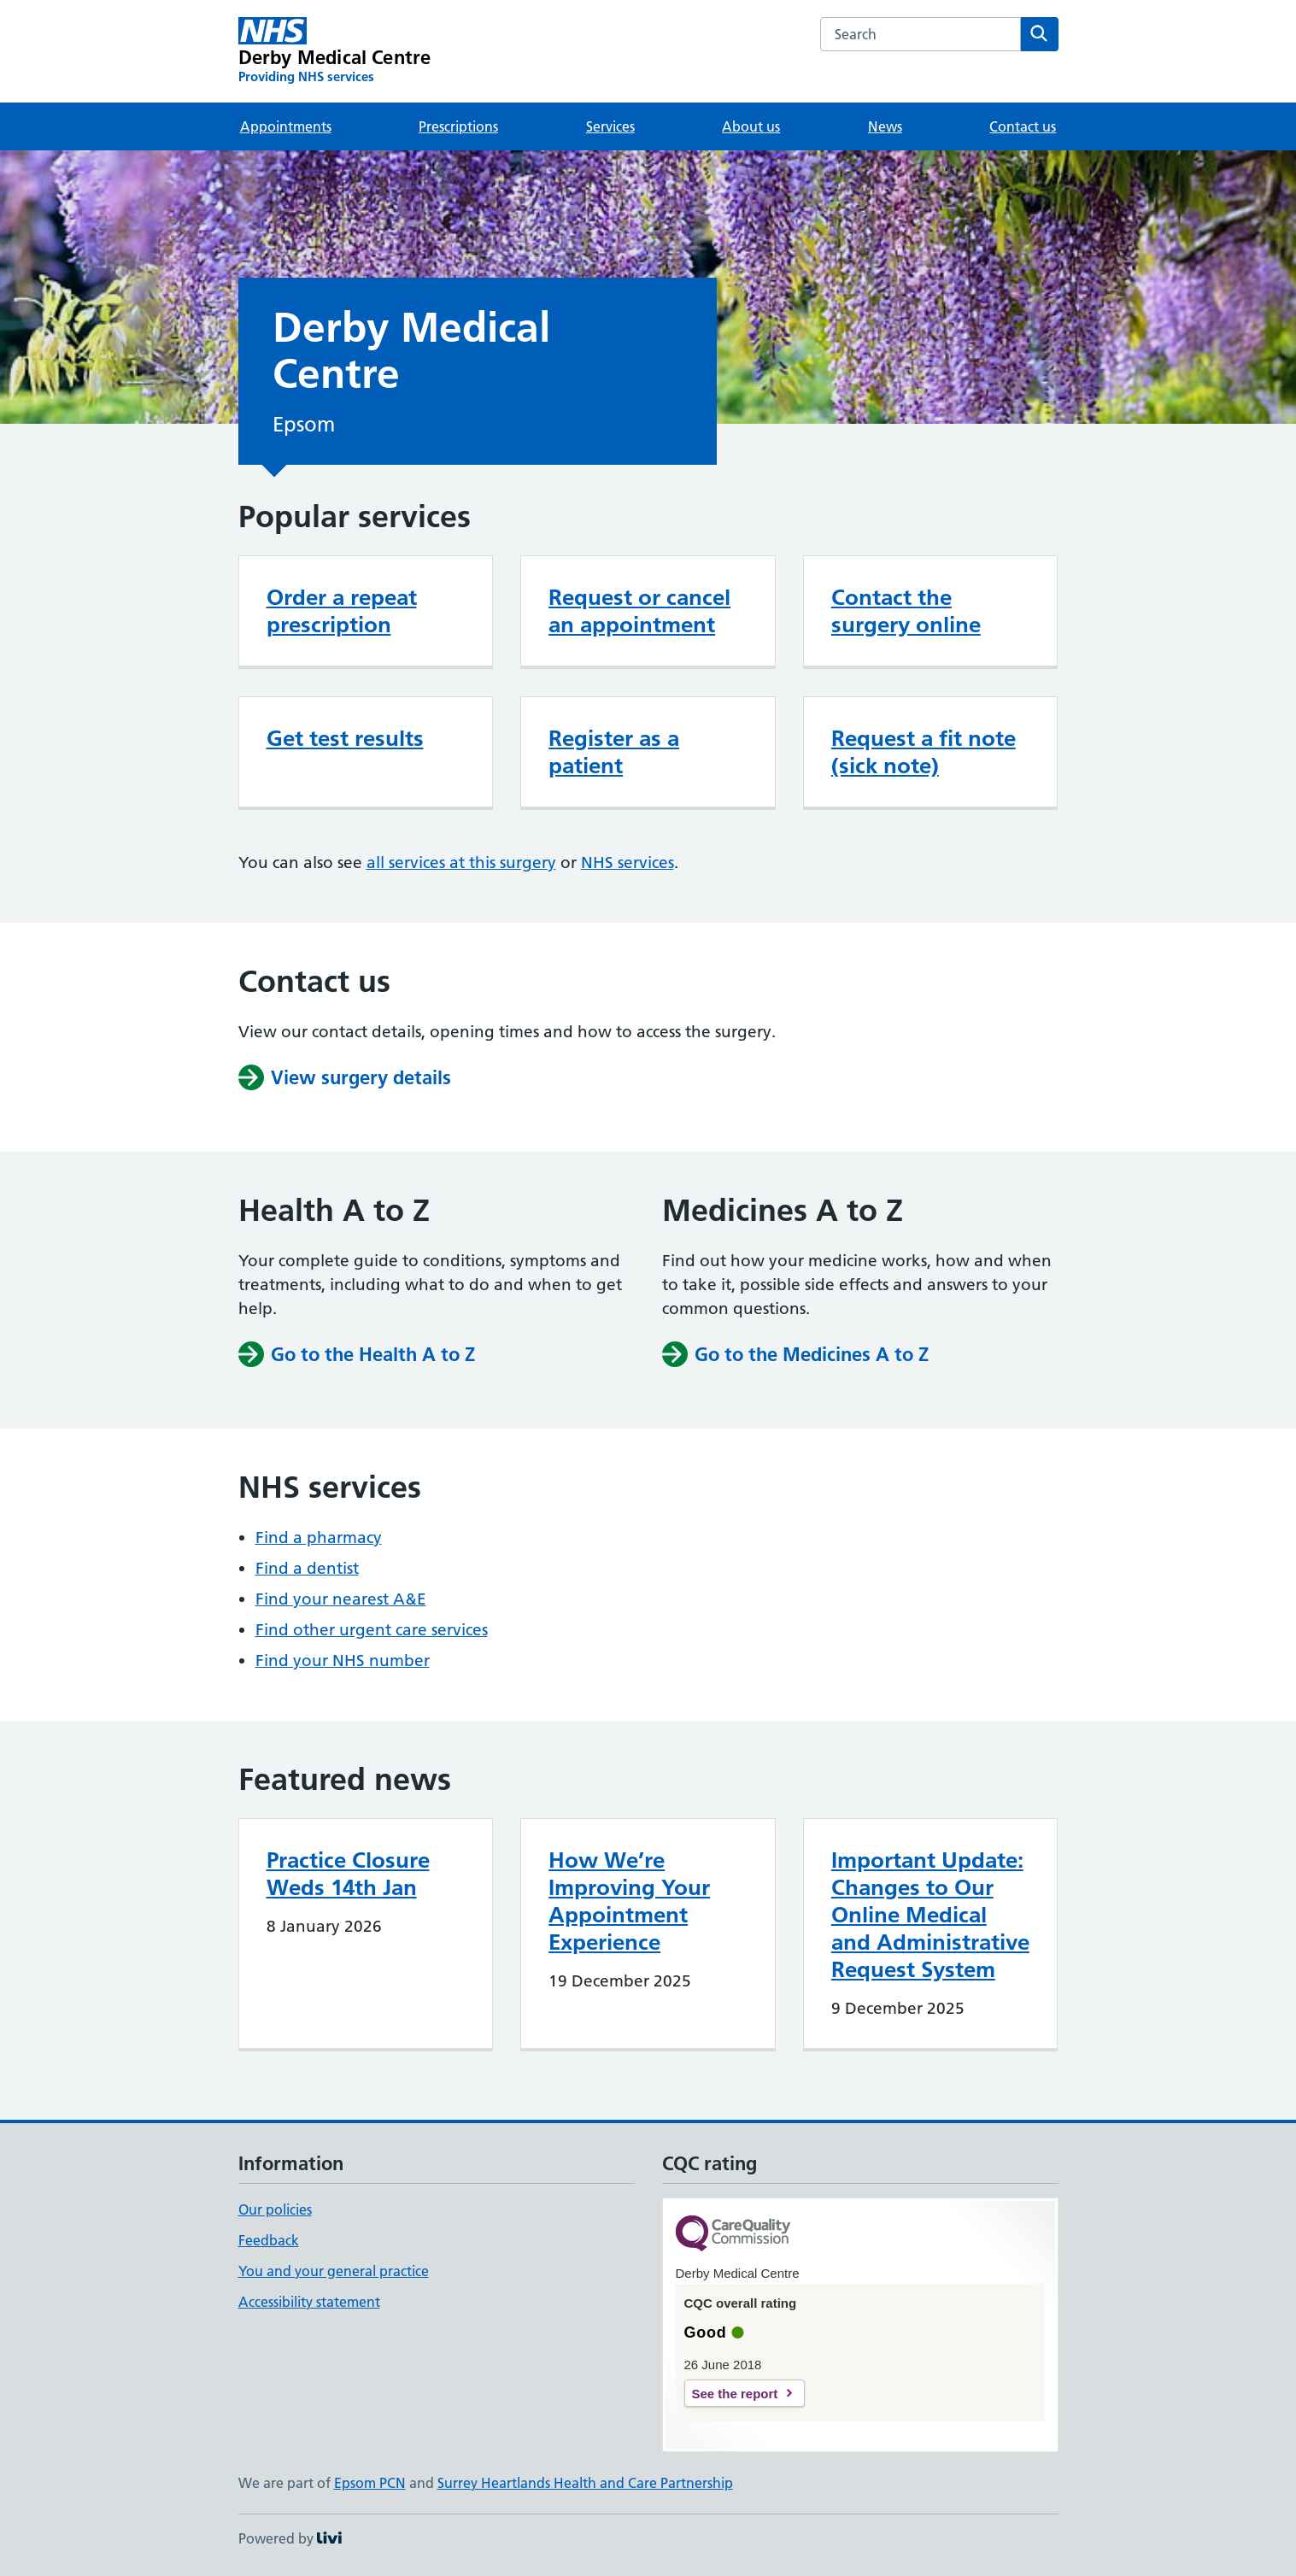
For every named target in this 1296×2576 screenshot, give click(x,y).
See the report (735, 2393)
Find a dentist (307, 1568)
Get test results (345, 738)
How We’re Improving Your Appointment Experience (629, 1901)
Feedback (268, 2240)
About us (751, 126)
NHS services (627, 862)
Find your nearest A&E (340, 1599)
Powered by (290, 2538)
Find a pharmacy (318, 1537)
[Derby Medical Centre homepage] (334, 51)
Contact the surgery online (906, 611)
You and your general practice (333, 2271)
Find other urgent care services (371, 1630)
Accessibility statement (309, 2301)
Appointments (285, 126)
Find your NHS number (342, 1660)
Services (610, 126)
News (885, 126)
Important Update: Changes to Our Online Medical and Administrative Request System (930, 1914)
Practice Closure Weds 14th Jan (348, 1873)
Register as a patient (613, 752)
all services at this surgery (461, 862)
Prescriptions (458, 126)
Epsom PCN (370, 2482)
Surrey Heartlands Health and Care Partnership (585, 2482)
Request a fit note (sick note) (923, 752)
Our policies (275, 2209)
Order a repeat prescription (342, 611)
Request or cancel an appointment (639, 611)
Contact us (1022, 126)
